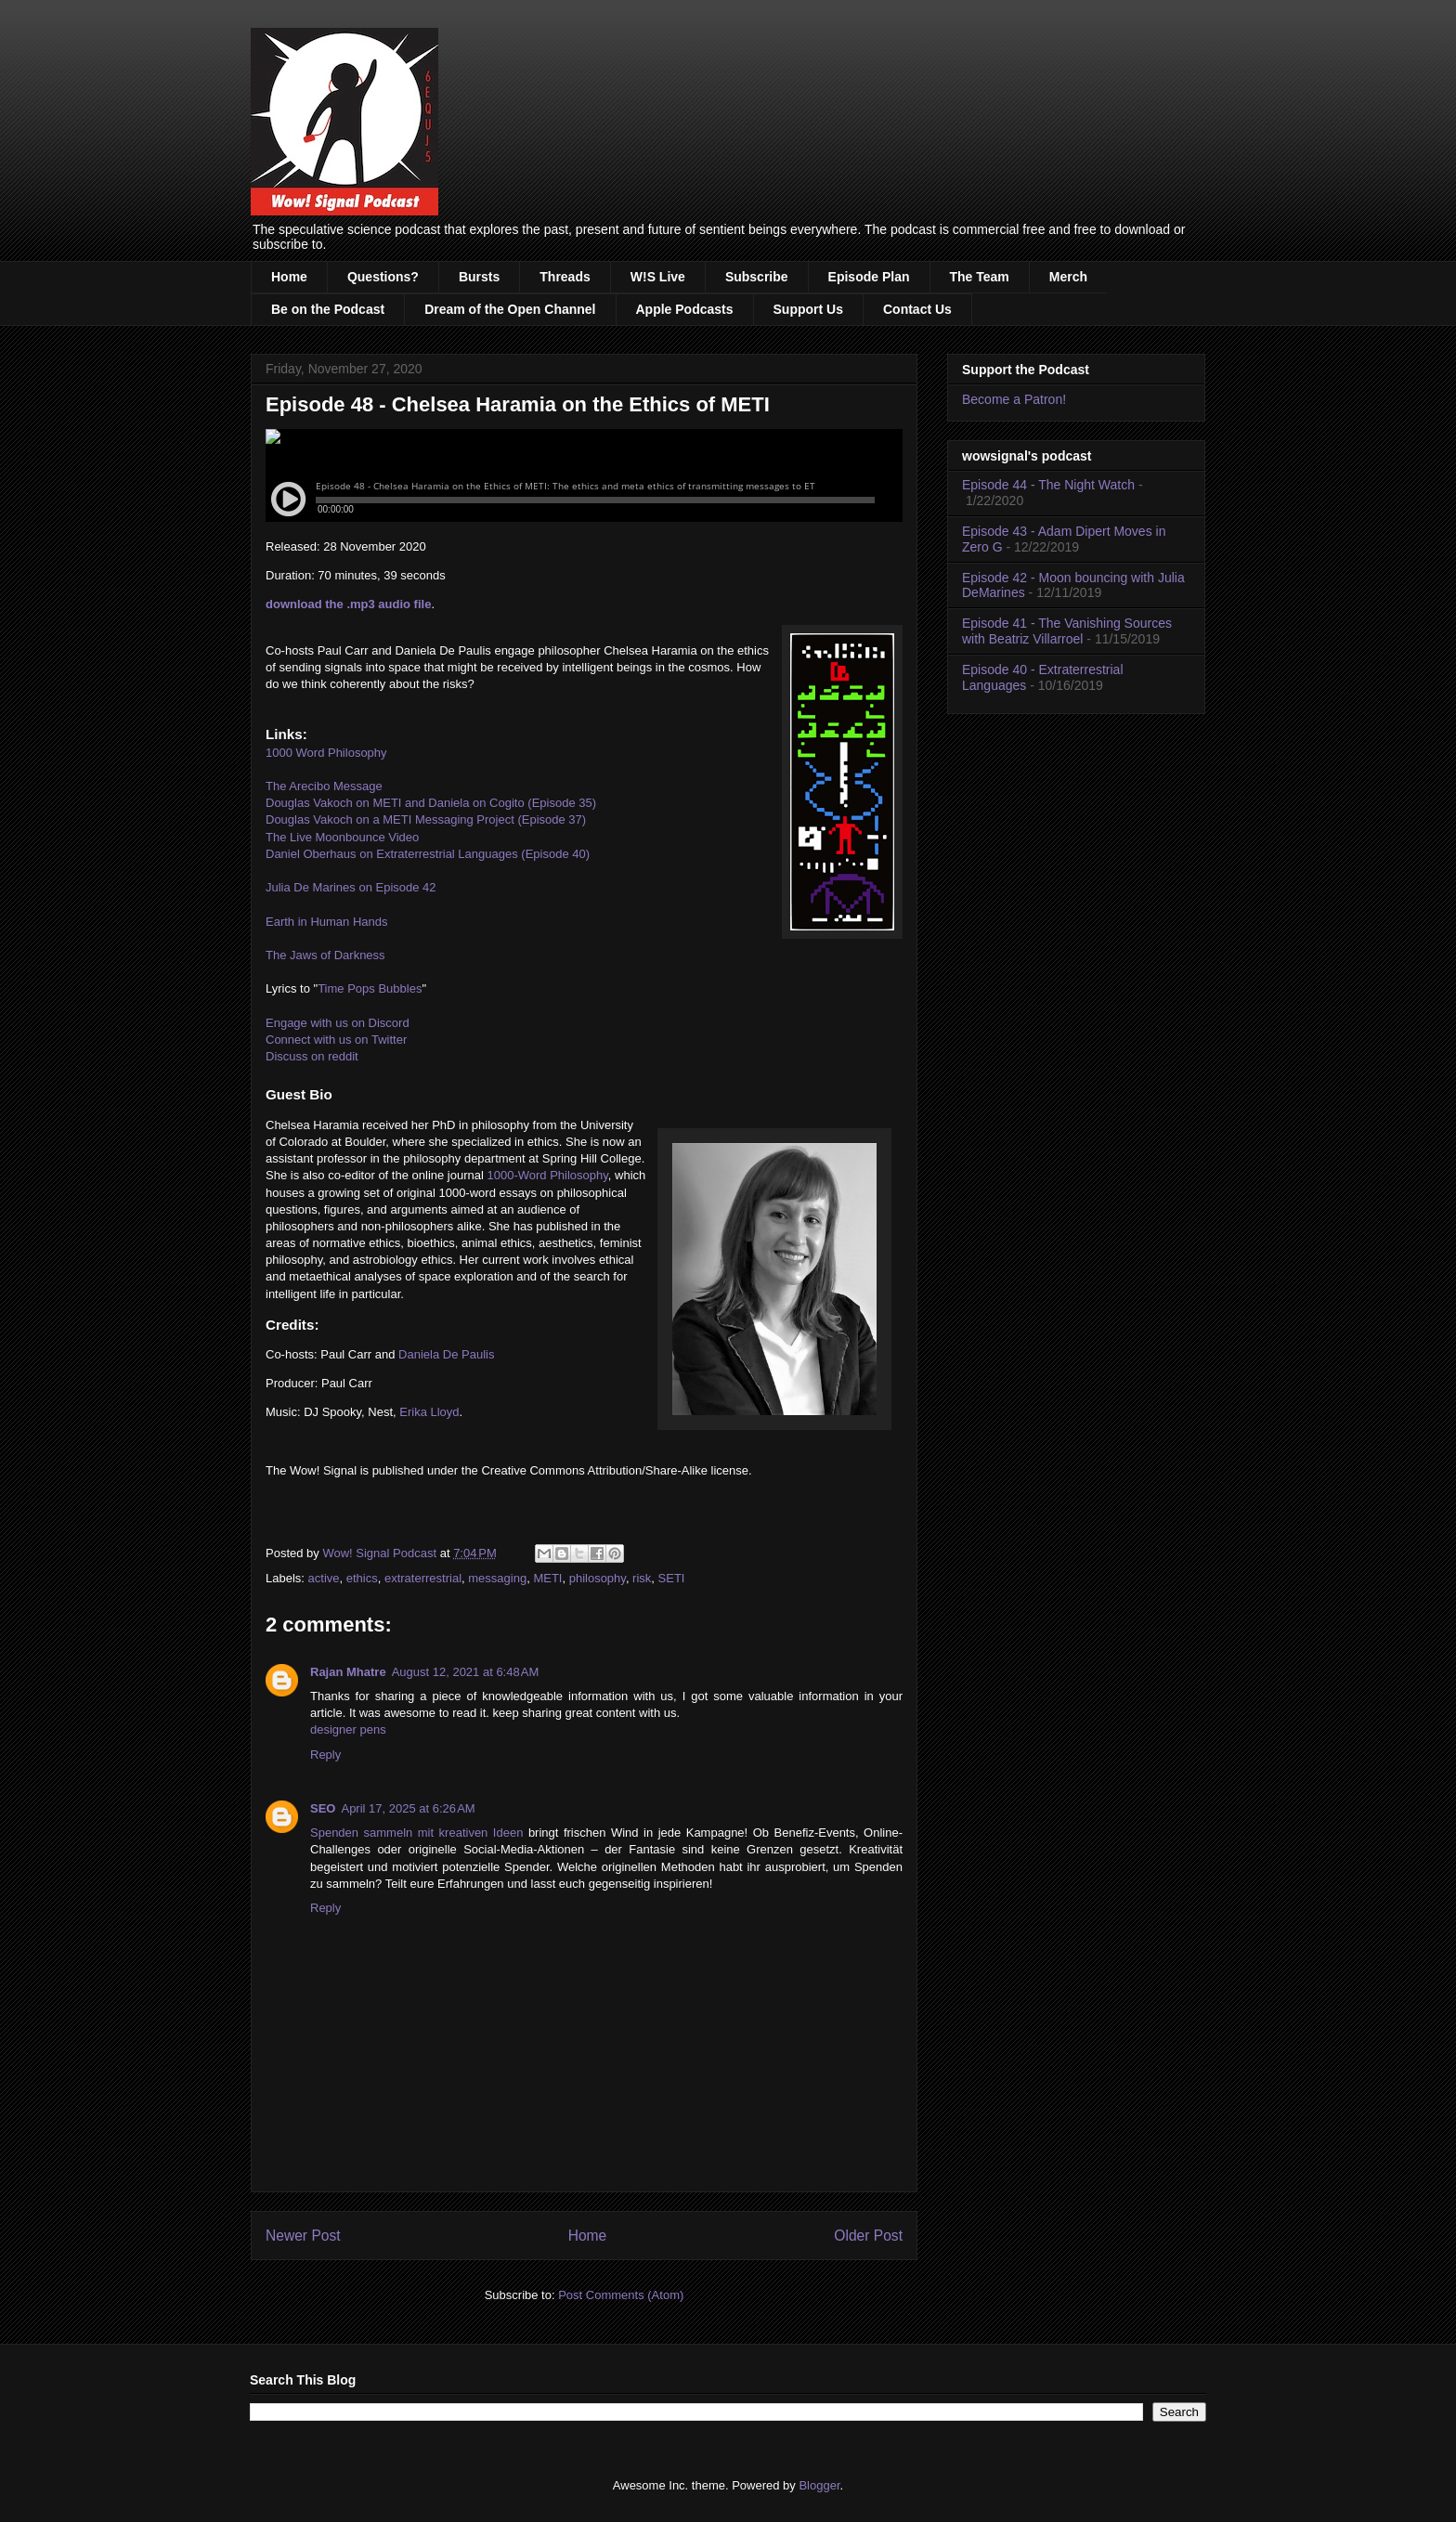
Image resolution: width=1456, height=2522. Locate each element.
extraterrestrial (423, 1578)
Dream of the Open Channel (509, 309)
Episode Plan (869, 276)
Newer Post (303, 2235)
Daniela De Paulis (446, 1354)
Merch (1068, 276)
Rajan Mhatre (348, 1672)
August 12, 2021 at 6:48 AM (466, 1672)
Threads (565, 276)
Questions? (383, 276)
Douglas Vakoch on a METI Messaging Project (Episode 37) (426, 819)
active (324, 1578)
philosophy (597, 1578)
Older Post (868, 2235)
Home (289, 276)
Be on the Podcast (327, 309)
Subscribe (756, 276)
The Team (979, 276)
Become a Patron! (1014, 399)
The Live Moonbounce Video (342, 837)
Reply (325, 1755)
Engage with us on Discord (338, 1023)
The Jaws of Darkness (325, 955)
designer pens (348, 1729)
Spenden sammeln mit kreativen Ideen (416, 1833)
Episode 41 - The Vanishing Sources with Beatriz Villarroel (1067, 631)
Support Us (808, 309)
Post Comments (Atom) (620, 2295)
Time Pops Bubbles (370, 988)
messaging (497, 1578)
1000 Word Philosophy (326, 753)
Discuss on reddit (312, 1056)
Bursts (479, 276)
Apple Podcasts (685, 309)
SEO (322, 1808)
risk (641, 1578)
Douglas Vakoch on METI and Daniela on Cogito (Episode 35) (431, 803)
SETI (671, 1578)
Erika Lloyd (429, 1412)
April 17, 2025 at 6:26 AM (407, 1808)
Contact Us (917, 309)
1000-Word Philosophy (547, 1175)
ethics (362, 1578)
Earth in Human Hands (327, 922)
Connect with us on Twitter (336, 1039)
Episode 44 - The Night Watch (1048, 484)
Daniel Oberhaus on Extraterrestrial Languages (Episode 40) (428, 854)
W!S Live (657, 276)
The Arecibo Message (324, 786)
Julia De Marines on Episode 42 (351, 887)
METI (547, 1578)
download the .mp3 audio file (348, 604)
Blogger (819, 2485)
